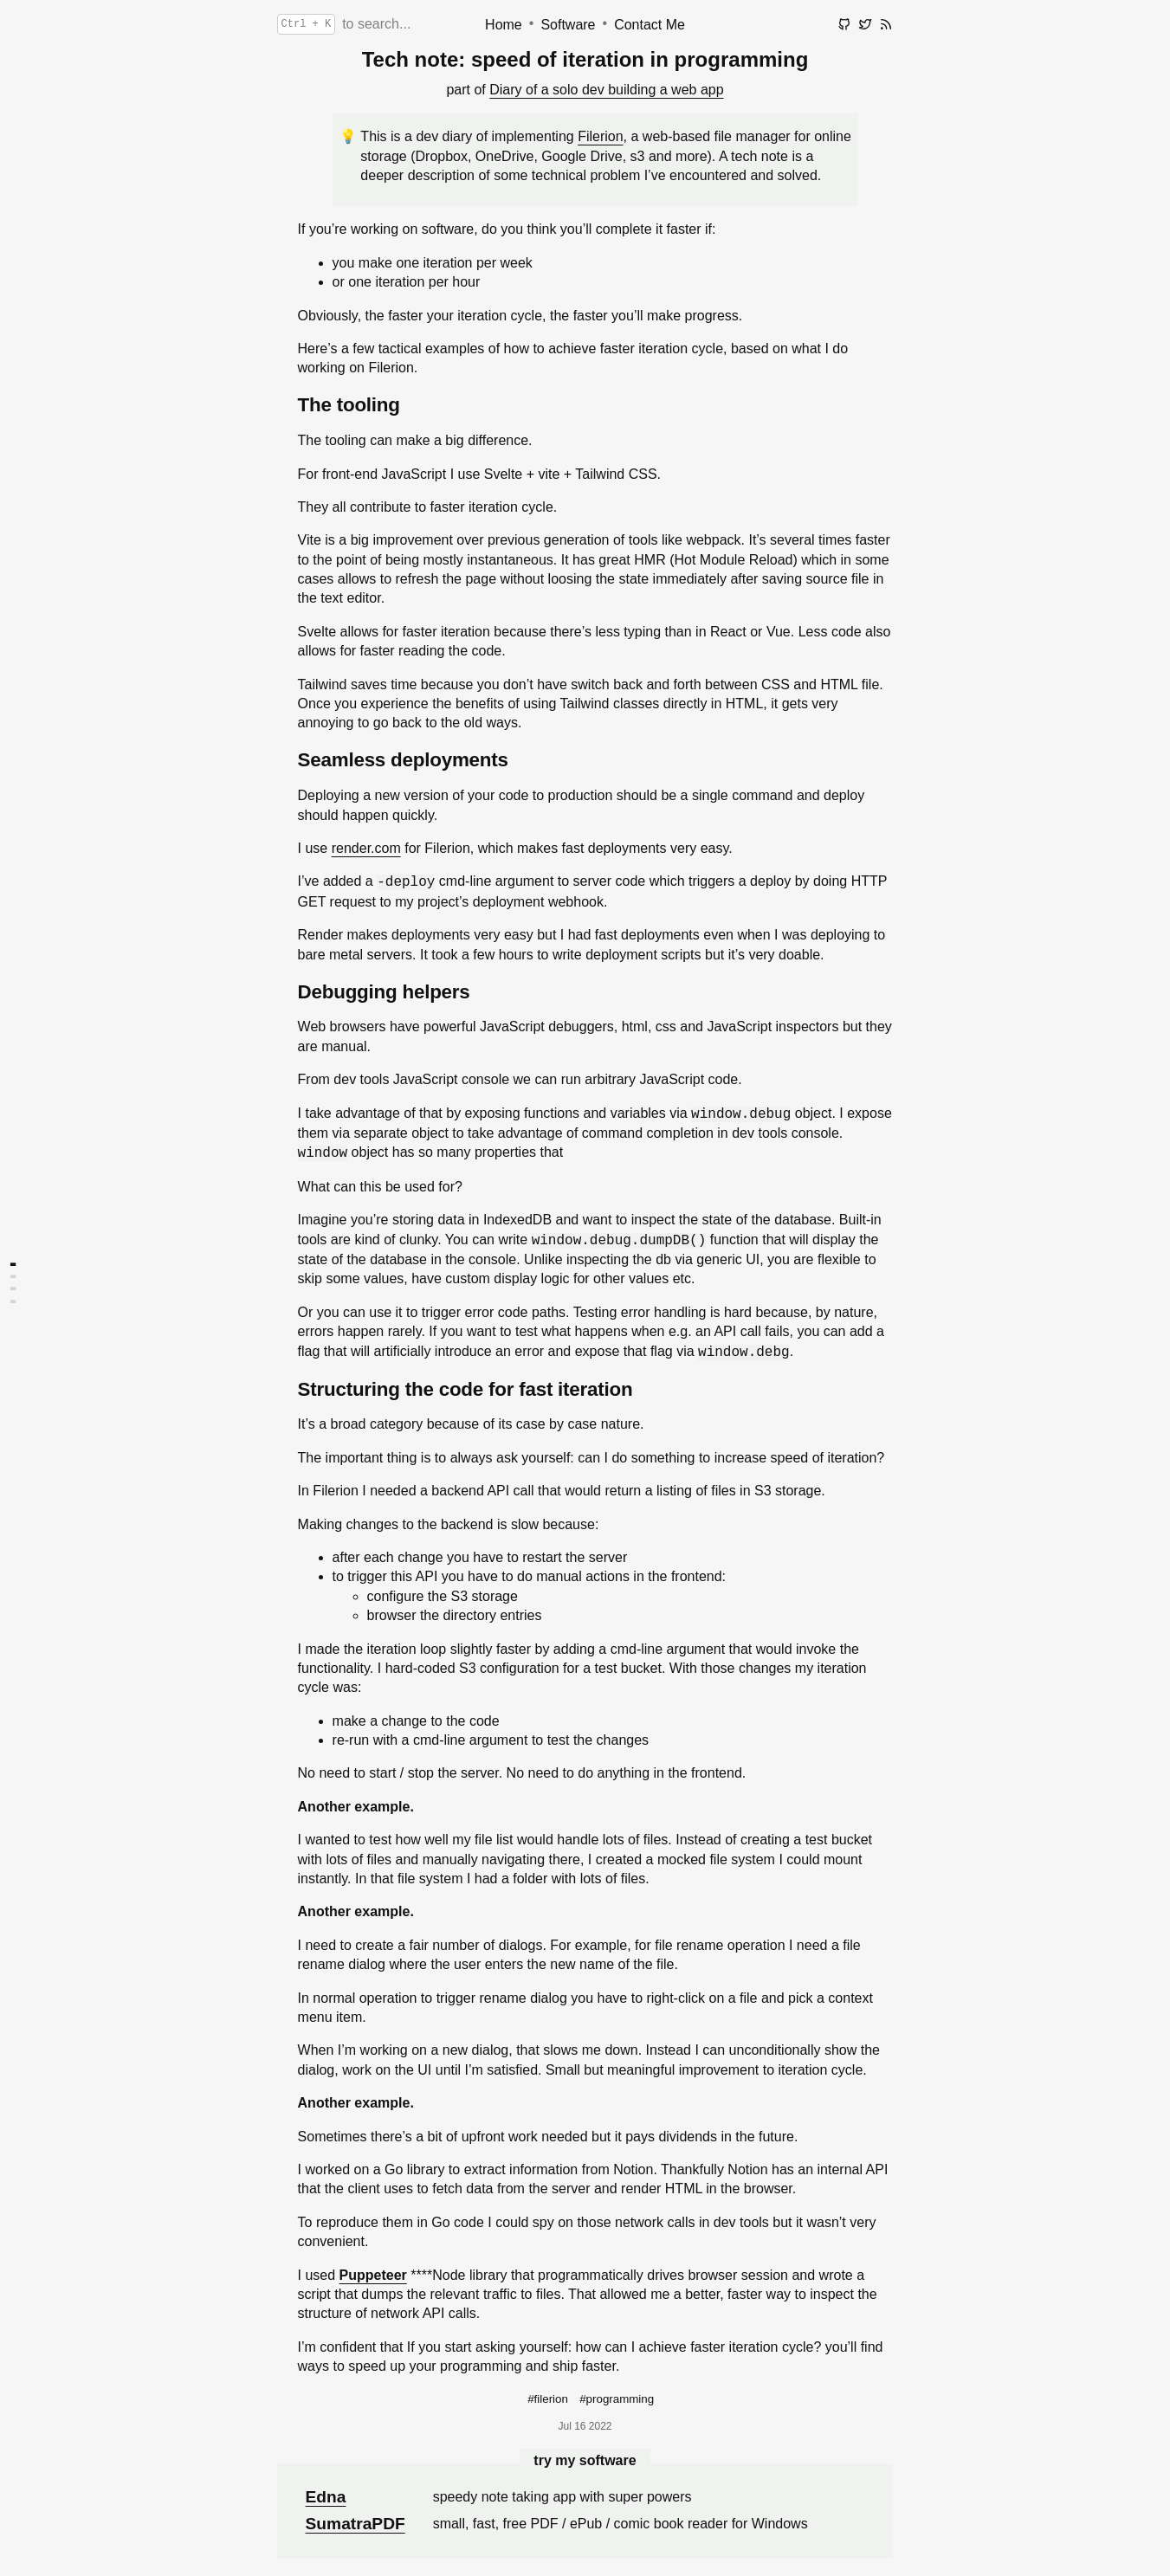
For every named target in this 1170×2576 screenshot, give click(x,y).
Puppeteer (373, 2275)
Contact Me (649, 24)
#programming (616, 2398)
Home (503, 24)
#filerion (547, 2398)
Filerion (600, 136)
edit (837, 57)
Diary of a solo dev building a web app (606, 89)
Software (567, 24)
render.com (366, 848)
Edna (326, 2497)
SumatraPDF (355, 2524)
